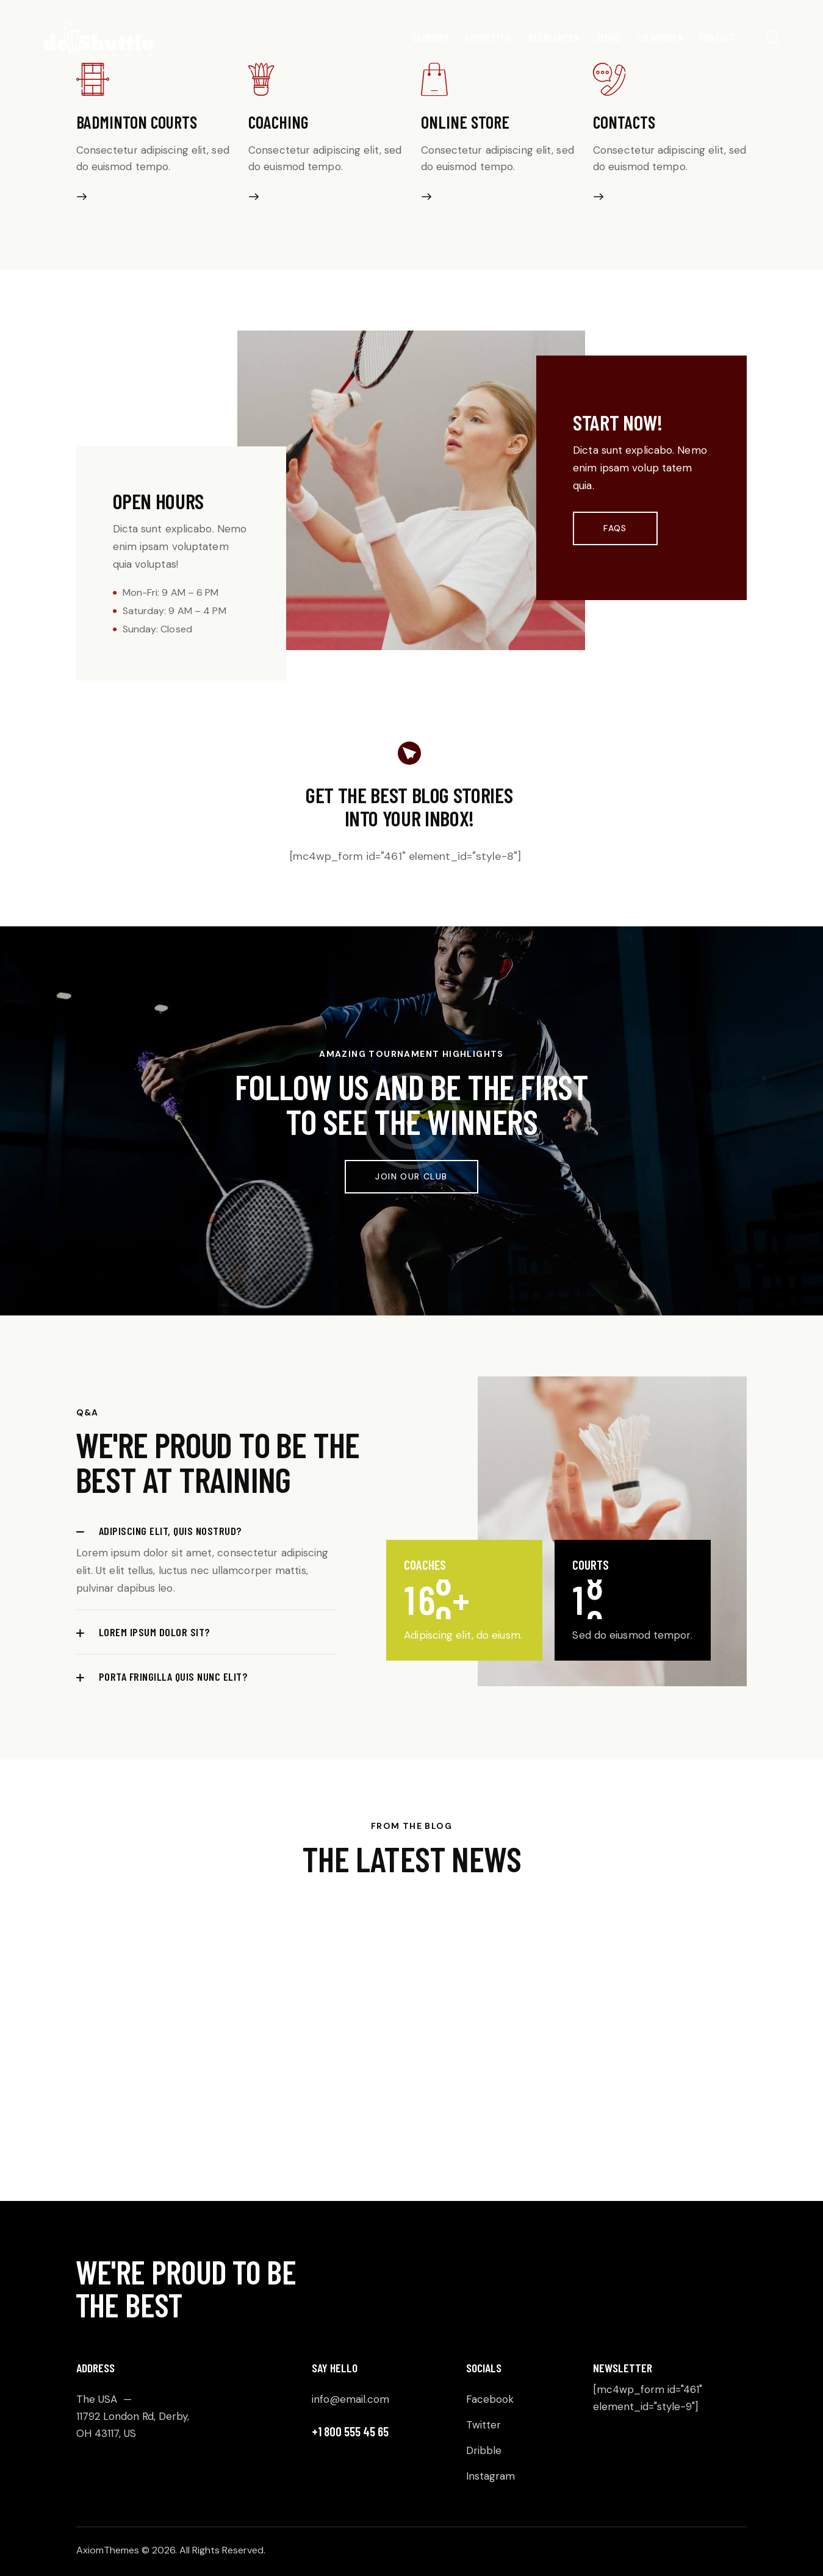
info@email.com (350, 2399)
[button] (207, 1531)
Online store (465, 122)
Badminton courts (136, 122)
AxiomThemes (107, 2550)
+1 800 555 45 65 (350, 2431)
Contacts (624, 122)
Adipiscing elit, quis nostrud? (170, 1530)
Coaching (278, 122)
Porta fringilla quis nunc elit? (173, 1676)
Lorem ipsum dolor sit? (154, 1632)
